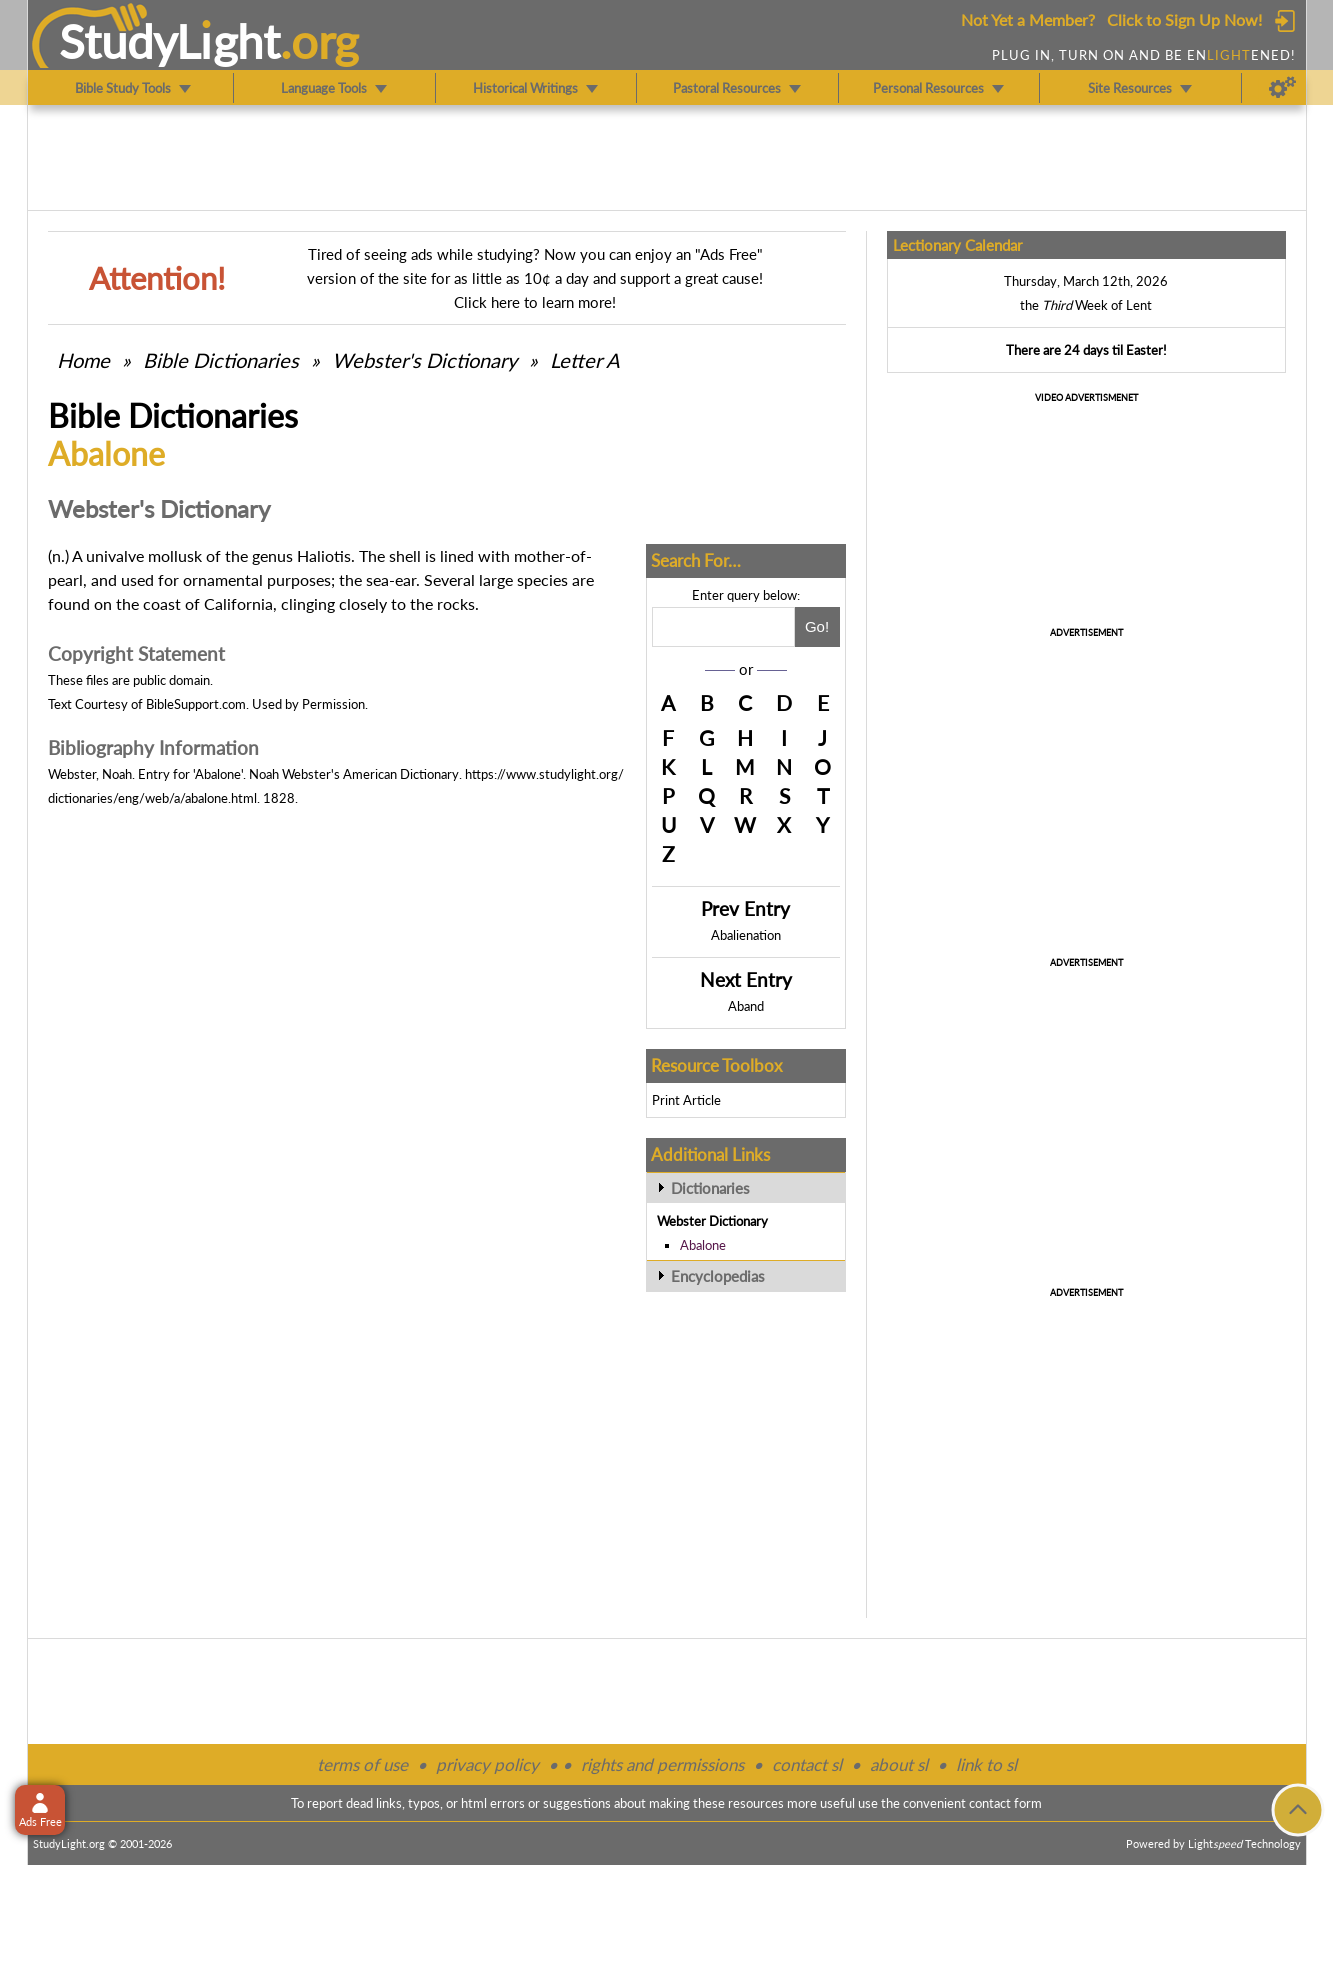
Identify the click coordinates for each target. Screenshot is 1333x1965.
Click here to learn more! (535, 302)
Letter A (585, 360)
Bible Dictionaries (221, 360)
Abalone (703, 1245)
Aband (746, 1006)
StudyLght (169, 41)
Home (83, 360)
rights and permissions (662, 1764)
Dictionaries (710, 1188)
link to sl (986, 1764)
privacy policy (487, 1764)
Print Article (686, 1100)
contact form (1005, 1803)
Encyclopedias (718, 1276)
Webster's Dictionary (424, 360)
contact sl (807, 1764)
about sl (899, 1764)
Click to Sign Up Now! (1184, 19)
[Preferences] (1282, 88)
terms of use (362, 1764)
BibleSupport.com (196, 704)
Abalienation (746, 935)
